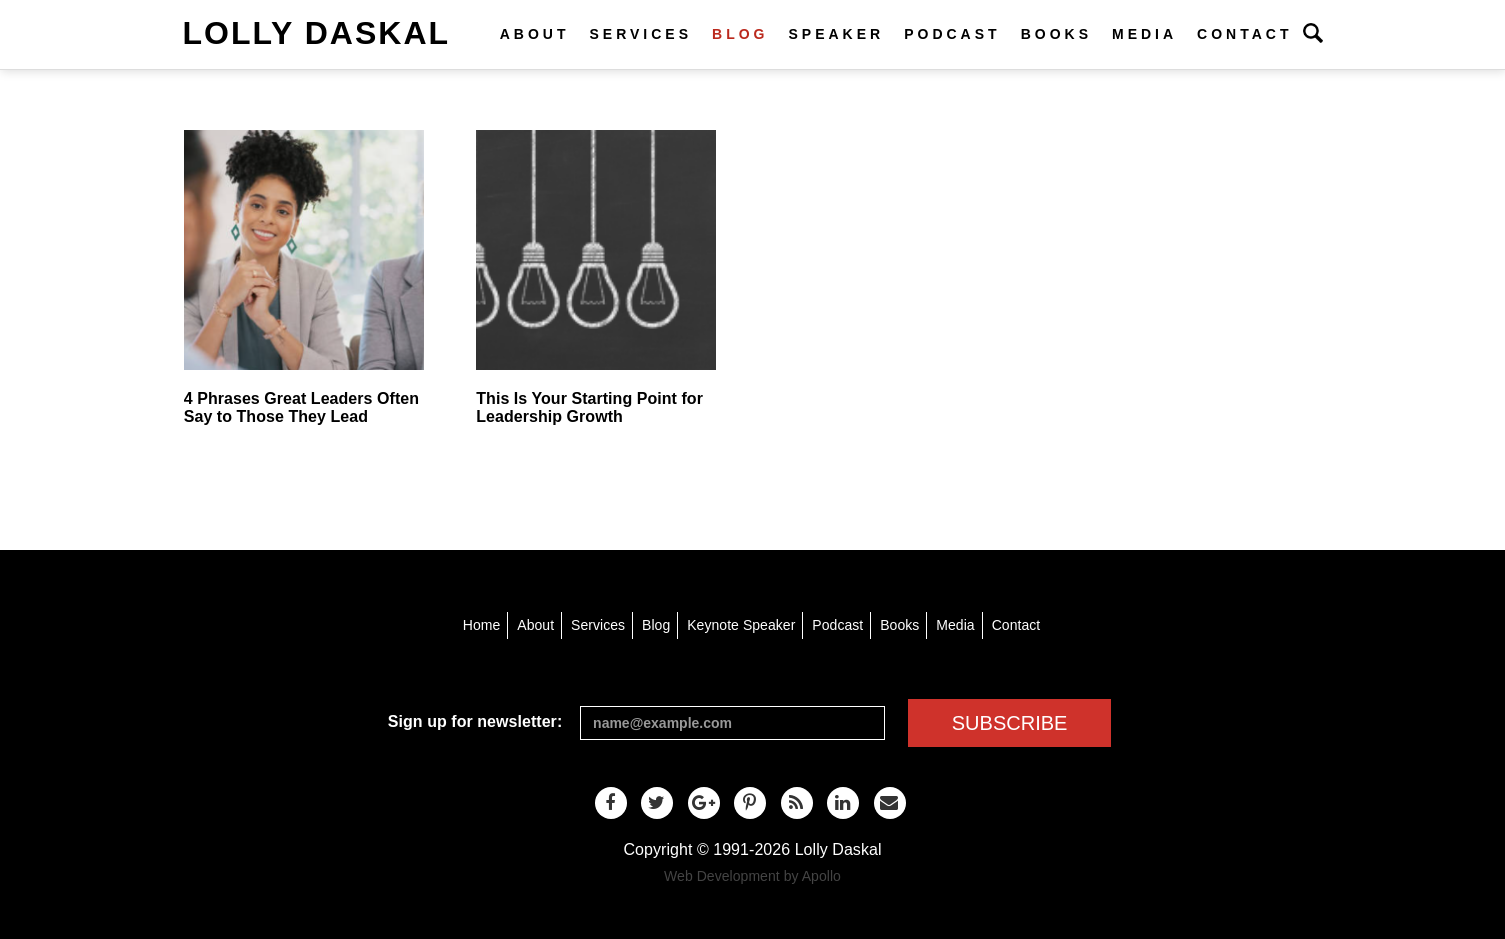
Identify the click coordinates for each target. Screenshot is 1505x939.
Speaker (836, 34)
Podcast (952, 34)
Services (640, 34)
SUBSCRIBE (1010, 723)
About (535, 34)
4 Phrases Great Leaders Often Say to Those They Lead (301, 407)
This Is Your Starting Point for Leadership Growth (589, 407)
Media (1144, 34)
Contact (1244, 34)
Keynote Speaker (741, 625)
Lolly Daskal (317, 33)
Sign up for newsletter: (475, 721)
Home (482, 625)
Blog (740, 34)
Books (1056, 34)
